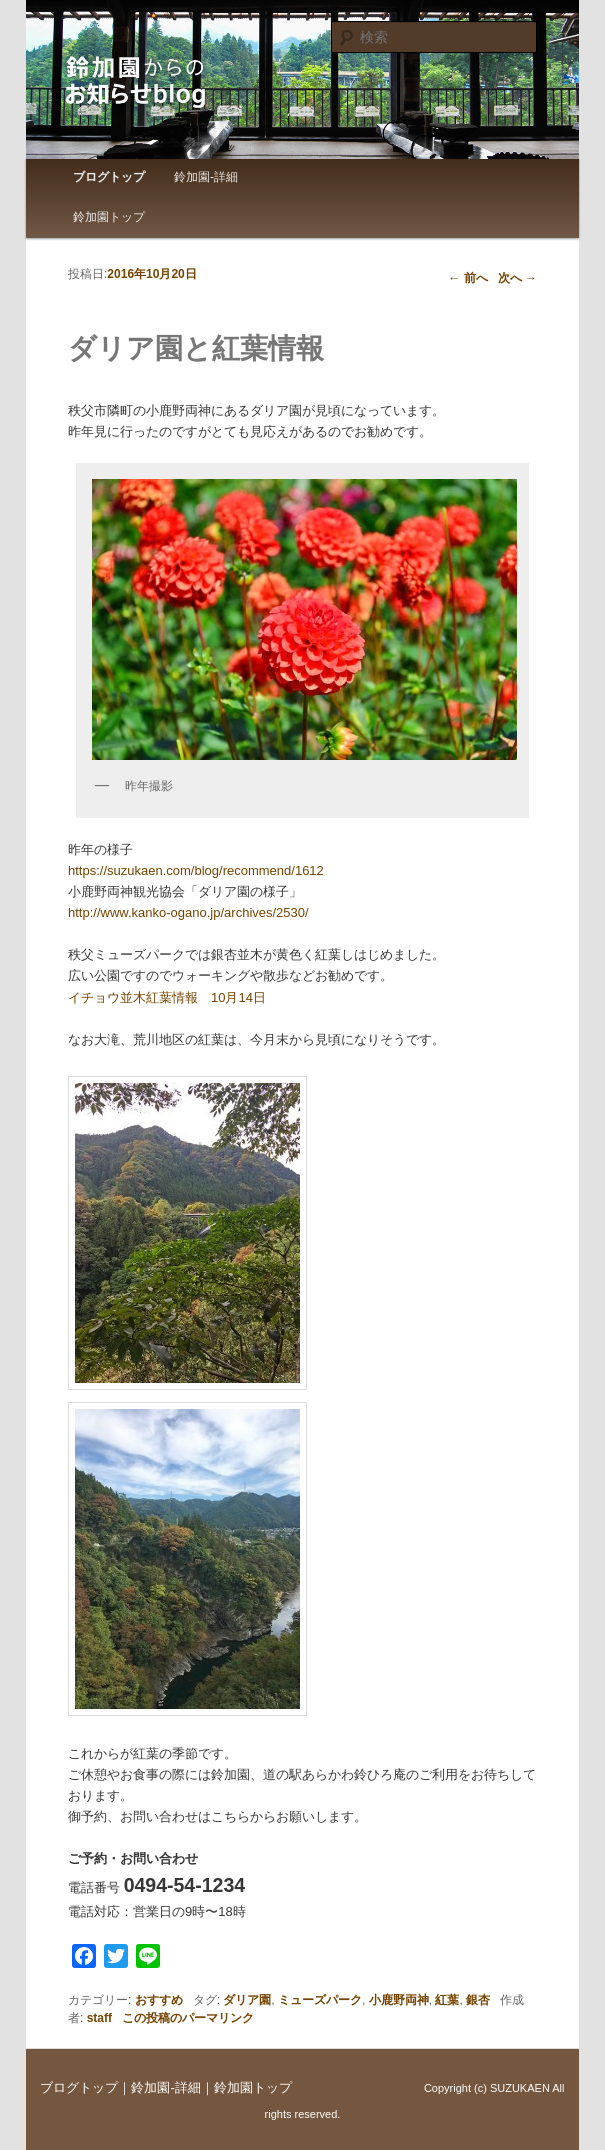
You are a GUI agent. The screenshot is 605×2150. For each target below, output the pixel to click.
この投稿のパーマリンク (188, 2018)
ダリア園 (247, 2000)
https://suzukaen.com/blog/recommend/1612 (196, 870)
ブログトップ (109, 177)
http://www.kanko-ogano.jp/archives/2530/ (188, 912)
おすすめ (159, 2000)
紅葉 (447, 2000)
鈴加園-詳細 (206, 177)
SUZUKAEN (520, 2088)
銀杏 (478, 2000)
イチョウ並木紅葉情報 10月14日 (167, 997)
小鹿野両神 (399, 2000)
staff (99, 2018)
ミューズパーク (320, 2000)
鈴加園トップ (109, 217)
